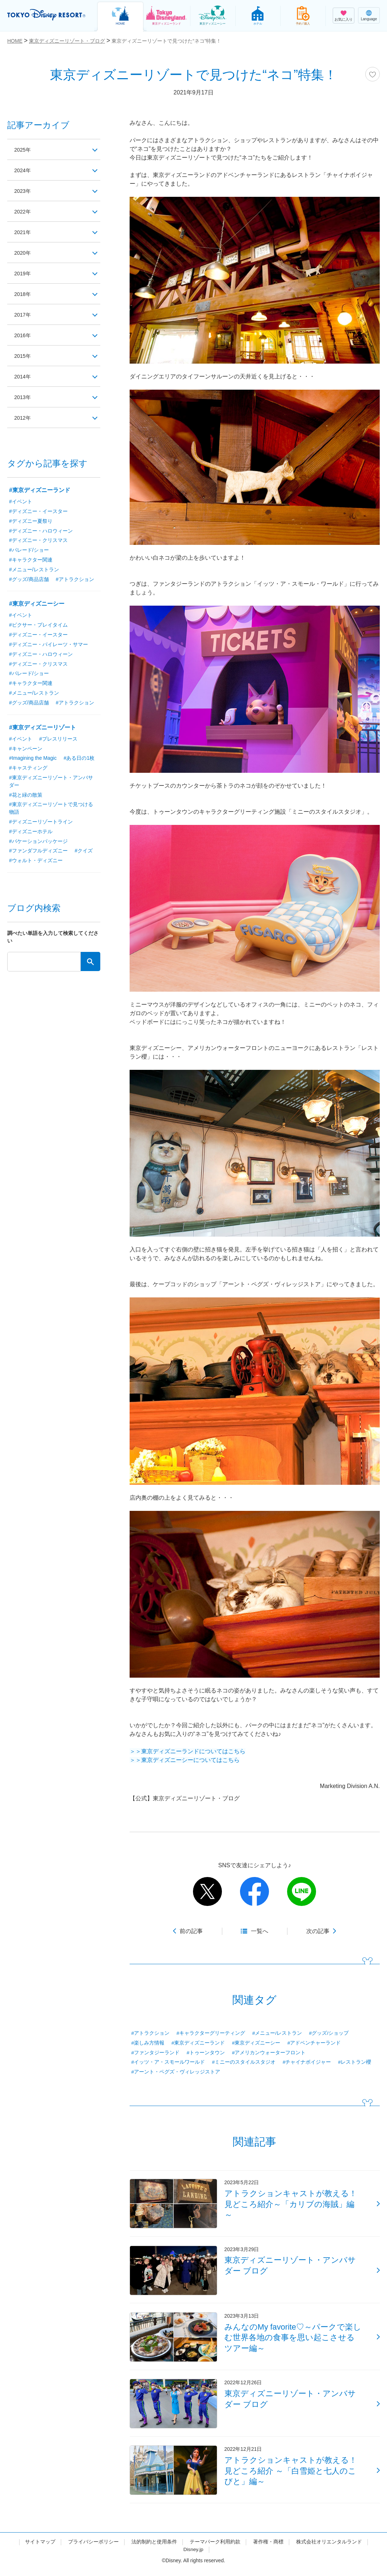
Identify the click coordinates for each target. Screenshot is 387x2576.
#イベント (20, 501)
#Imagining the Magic (33, 759)
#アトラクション (150, 2033)
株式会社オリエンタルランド (329, 2548)
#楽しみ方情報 (148, 2043)
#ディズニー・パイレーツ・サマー (48, 645)
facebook (254, 1891)
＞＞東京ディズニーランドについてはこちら (187, 1751)
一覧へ (259, 1931)
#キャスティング (28, 769)
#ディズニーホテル (30, 833)
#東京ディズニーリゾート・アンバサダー (51, 782)
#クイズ (84, 853)
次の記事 (317, 1931)
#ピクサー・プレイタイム (38, 625)
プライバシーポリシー (93, 2548)
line (301, 1891)
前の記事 (191, 1931)
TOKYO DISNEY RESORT (47, 15)
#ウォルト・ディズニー (36, 862)
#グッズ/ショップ (329, 2033)
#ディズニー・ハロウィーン (41, 531)
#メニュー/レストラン (277, 2033)
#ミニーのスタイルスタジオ (244, 2063)
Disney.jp (193, 2555)
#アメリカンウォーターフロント (269, 2053)
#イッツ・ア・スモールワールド (168, 2063)
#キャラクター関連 (30, 560)
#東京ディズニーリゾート (42, 728)
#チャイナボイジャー (307, 2063)
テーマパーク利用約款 (215, 2548)
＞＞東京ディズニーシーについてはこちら (185, 1760)
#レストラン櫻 (354, 2063)
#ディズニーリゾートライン (41, 823)
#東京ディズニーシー (256, 2043)
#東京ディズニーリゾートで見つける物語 (51, 810)
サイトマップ (40, 2548)
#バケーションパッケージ (38, 843)
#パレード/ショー (29, 550)
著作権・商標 (268, 2548)
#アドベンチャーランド (314, 2043)
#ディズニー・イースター (38, 511)
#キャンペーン (25, 750)
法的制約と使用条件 (154, 2548)
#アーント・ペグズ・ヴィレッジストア (175, 2072)
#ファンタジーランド (155, 2053)
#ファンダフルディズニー (38, 853)
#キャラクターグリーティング (211, 2033)
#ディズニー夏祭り (30, 521)
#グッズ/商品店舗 (29, 579)
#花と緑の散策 (25, 796)
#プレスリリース (58, 740)
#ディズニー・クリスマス (38, 540)
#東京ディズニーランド (198, 2043)
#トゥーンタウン (206, 2053)
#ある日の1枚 (80, 759)
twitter (207, 1891)
